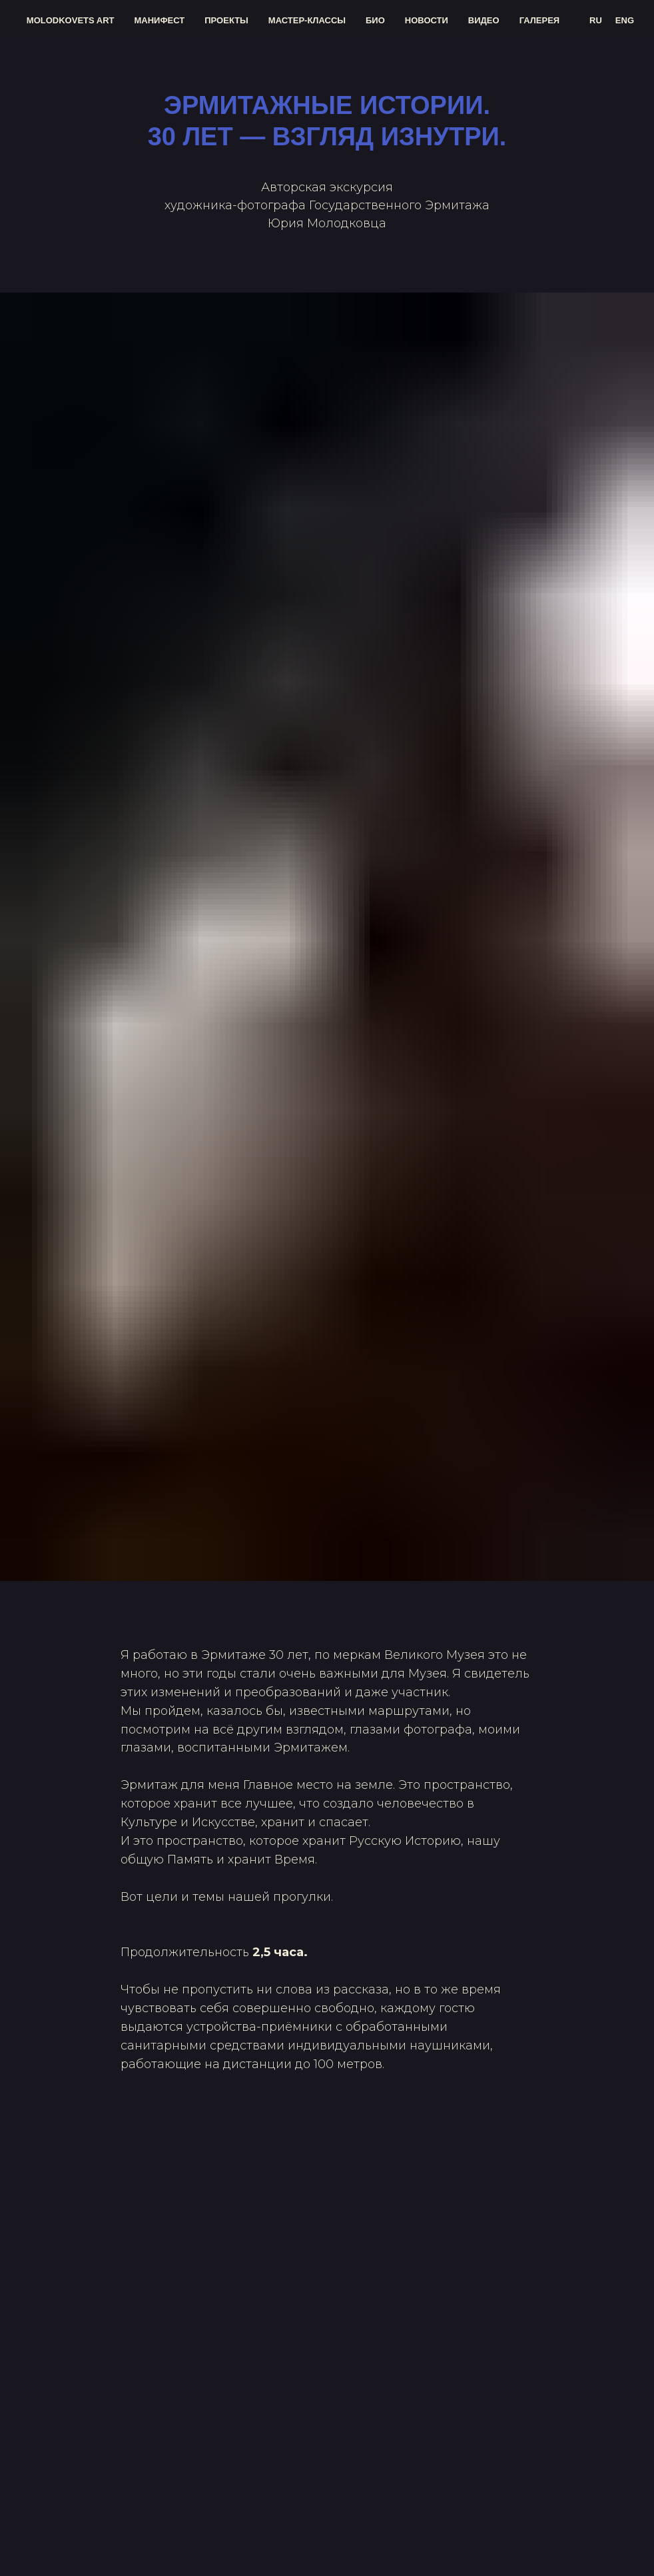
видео (483, 20)
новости (426, 20)
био (375, 20)
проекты (226, 20)
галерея (539, 20)
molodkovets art (71, 20)
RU (595, 20)
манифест (160, 20)
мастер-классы (307, 20)
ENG (624, 20)
